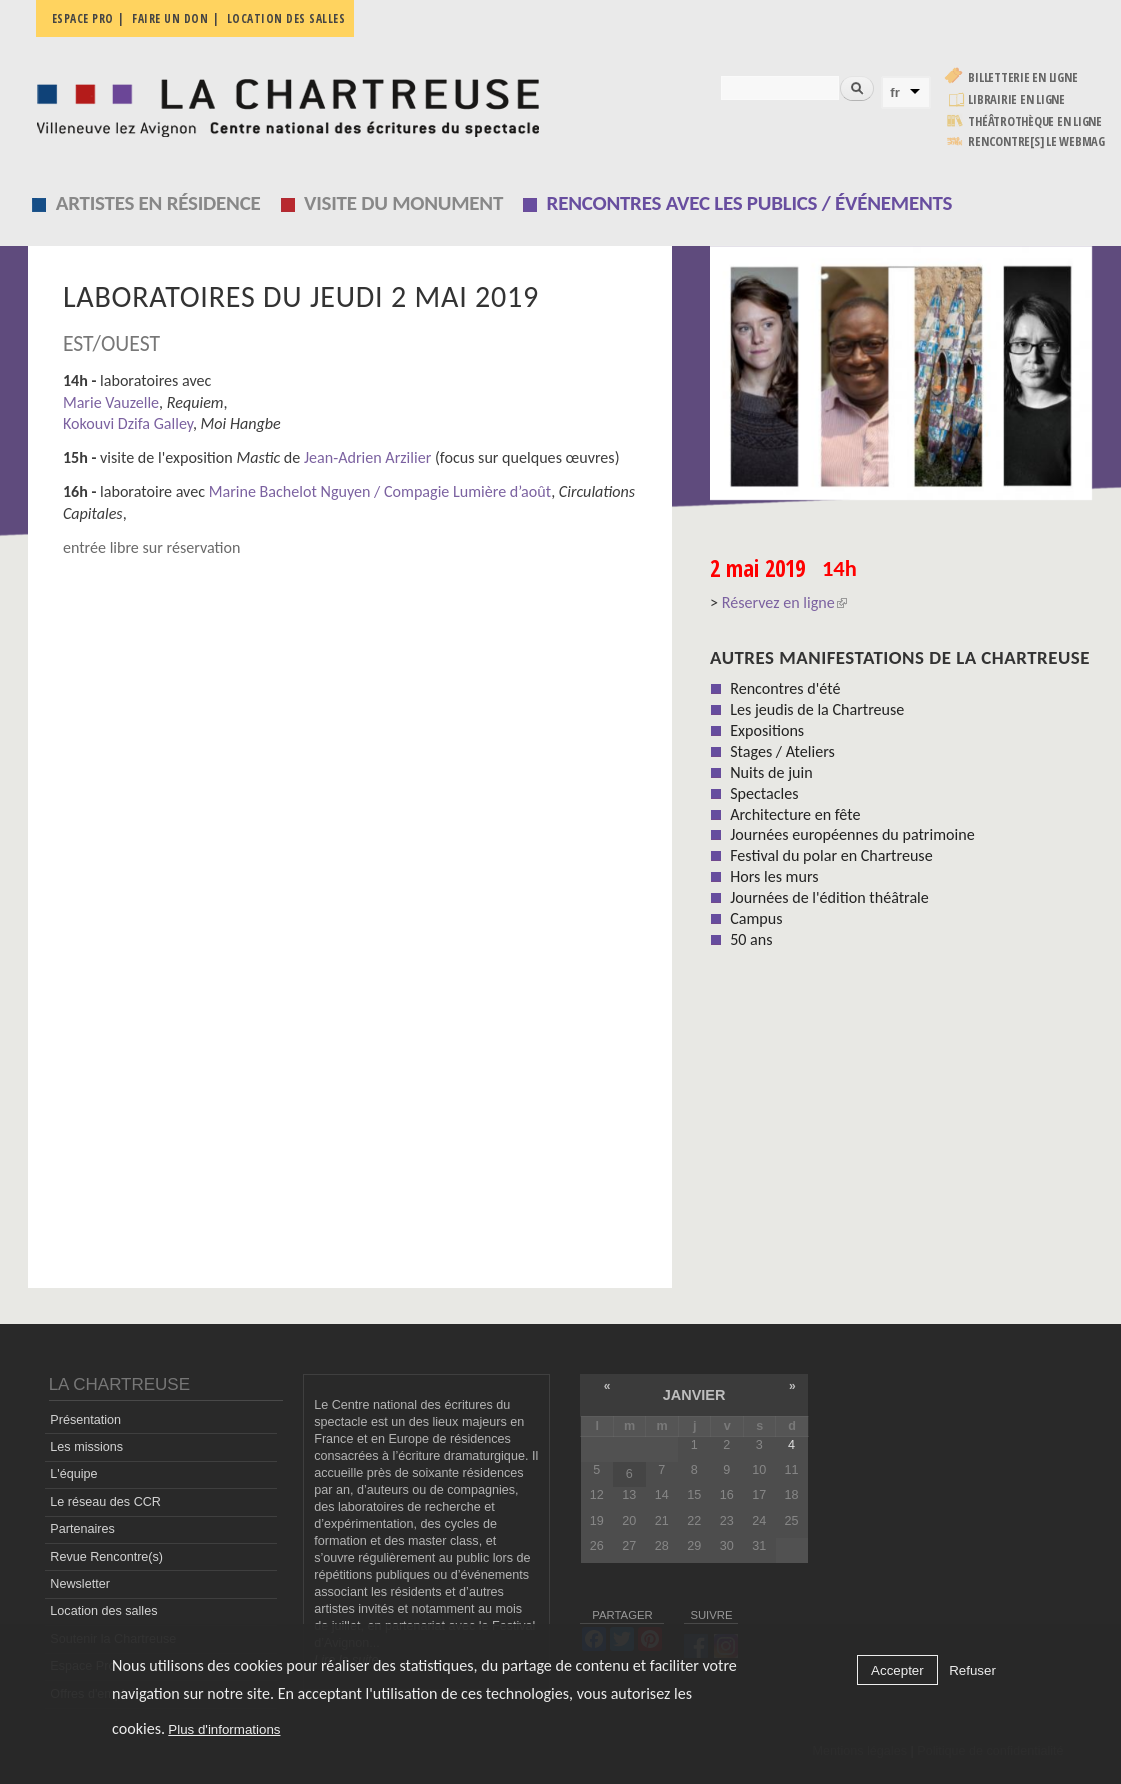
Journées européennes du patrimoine (852, 834)
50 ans (751, 939)
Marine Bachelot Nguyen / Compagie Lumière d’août (378, 491)
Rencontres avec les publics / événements (750, 203)
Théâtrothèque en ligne (1035, 121)
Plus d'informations (224, 1729)
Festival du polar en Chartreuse (831, 855)
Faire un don (170, 18)
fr (895, 92)
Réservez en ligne (784, 602)
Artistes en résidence (158, 203)
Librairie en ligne (1016, 99)
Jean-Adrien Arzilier (367, 457)
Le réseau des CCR (105, 1502)
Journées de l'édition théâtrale (829, 897)
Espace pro (83, 18)
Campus (756, 918)
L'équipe (73, 1474)
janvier (694, 1395)
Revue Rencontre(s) (106, 1557)
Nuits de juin (771, 772)
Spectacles (764, 793)
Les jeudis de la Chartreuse (817, 709)
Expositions (767, 730)
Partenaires (82, 1529)
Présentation (85, 1420)
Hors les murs (774, 876)
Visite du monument (403, 203)
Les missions (86, 1447)
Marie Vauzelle (111, 402)
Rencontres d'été (785, 688)
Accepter (897, 1670)
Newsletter (80, 1584)
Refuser (972, 1670)
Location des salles (286, 18)
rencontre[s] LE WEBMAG (1036, 141)
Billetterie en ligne (1022, 77)
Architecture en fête (795, 814)
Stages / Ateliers (782, 751)
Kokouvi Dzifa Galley (128, 423)
